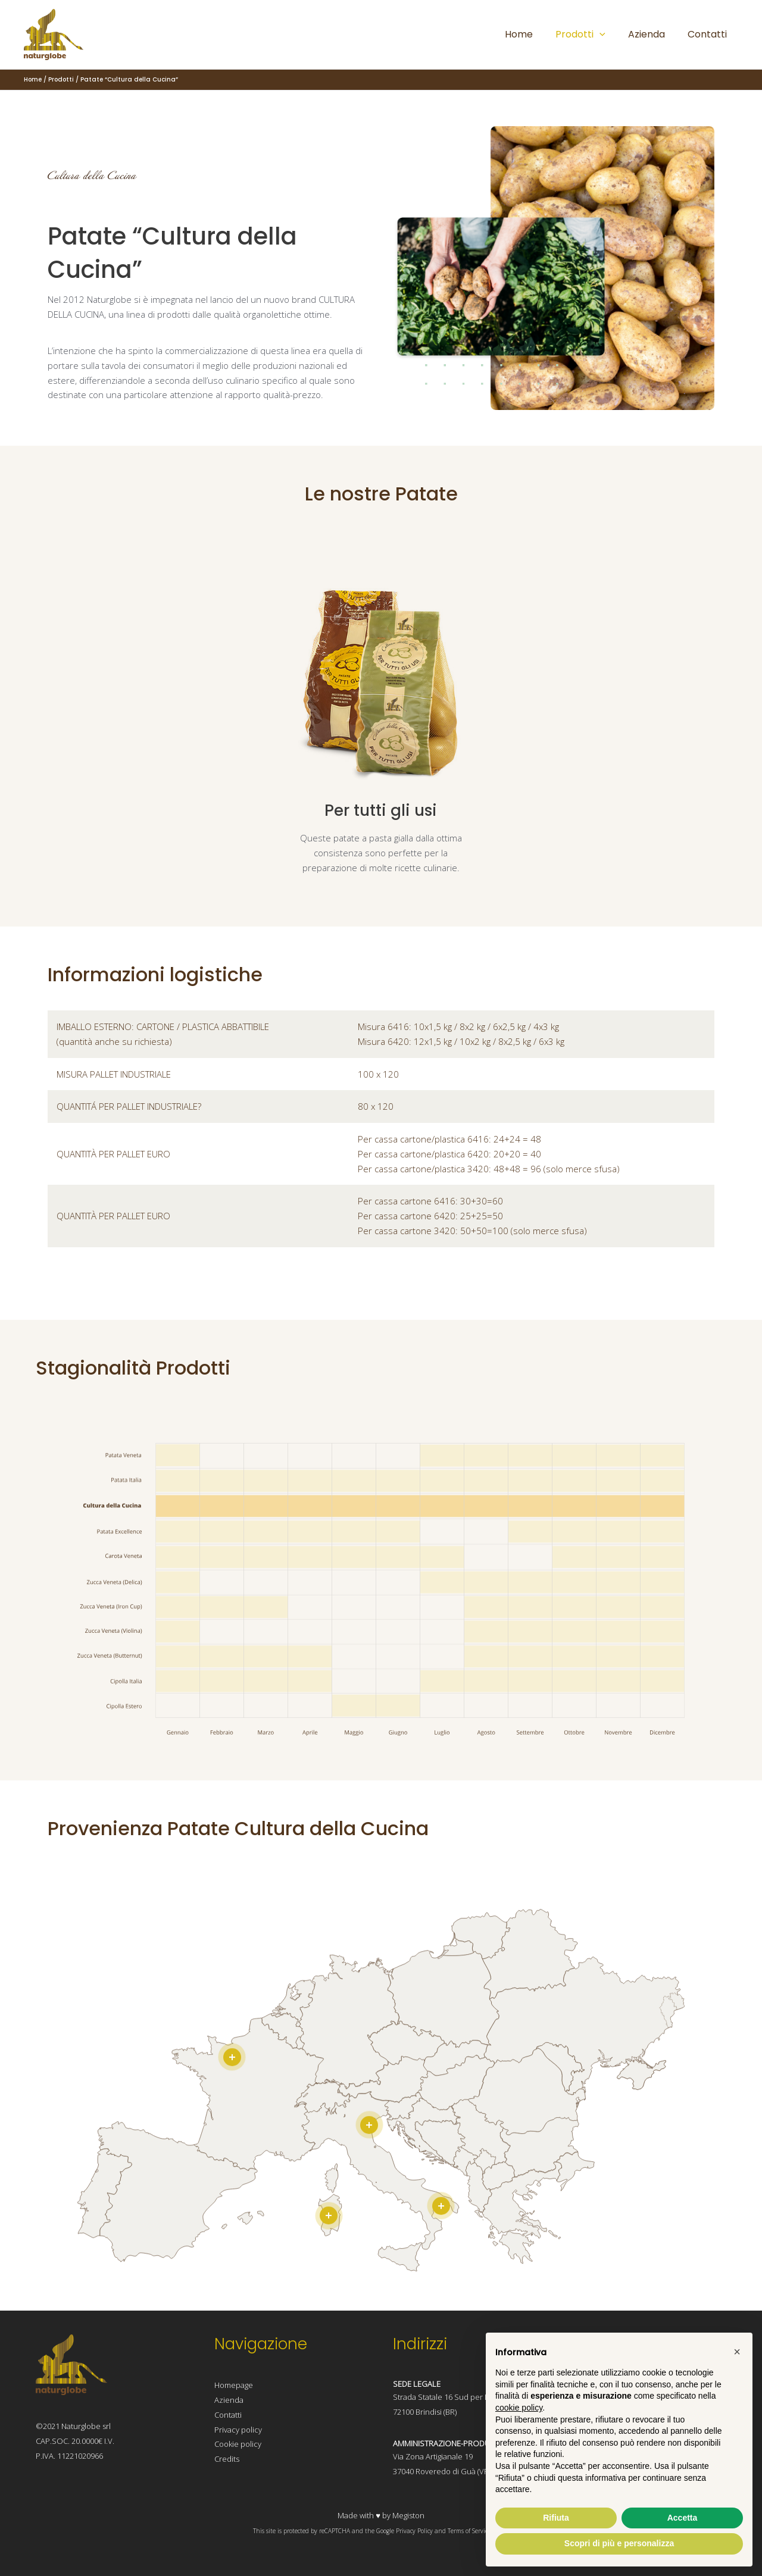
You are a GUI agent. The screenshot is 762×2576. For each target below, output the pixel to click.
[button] (737, 2351)
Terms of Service (469, 2531)
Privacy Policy (414, 2531)
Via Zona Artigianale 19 (433, 2456)
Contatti (228, 2414)
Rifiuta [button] (556, 2517)
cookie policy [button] (518, 2407)
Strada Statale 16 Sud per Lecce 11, (456, 2397)
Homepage (233, 2385)
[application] (608, 34)
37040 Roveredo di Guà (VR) (442, 2471)
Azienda (228, 2400)
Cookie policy (237, 2444)
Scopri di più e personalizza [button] (619, 2543)
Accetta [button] (682, 2517)
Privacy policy (238, 2429)
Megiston (408, 2515)
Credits (226, 2458)
